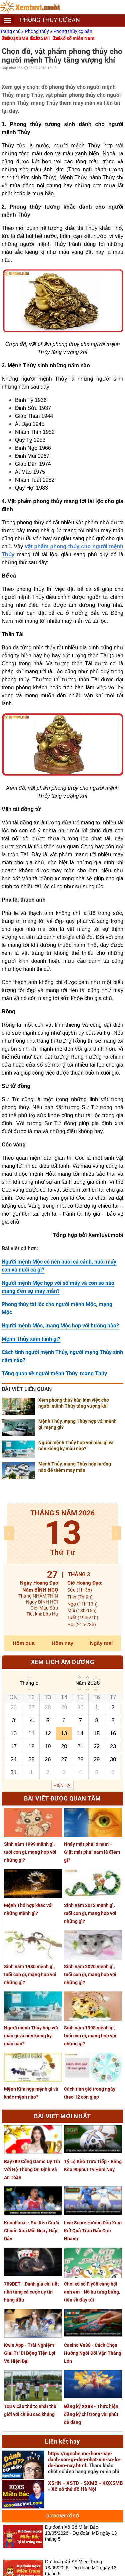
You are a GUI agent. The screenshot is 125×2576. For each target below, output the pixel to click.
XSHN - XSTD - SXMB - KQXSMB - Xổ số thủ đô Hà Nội (85, 2486)
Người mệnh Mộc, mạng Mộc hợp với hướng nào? (60, 1325)
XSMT (44, 38)
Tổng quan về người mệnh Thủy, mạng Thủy (54, 1373)
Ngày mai (101, 1643)
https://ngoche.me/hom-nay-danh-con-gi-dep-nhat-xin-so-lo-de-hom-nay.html (84, 2460)
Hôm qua (24, 1643)
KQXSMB (18, 38)
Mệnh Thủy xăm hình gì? (31, 1339)
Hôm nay (62, 1643)
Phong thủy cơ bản (72, 31)
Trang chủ (11, 31)
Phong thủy (37, 31)
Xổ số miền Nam (77, 38)
